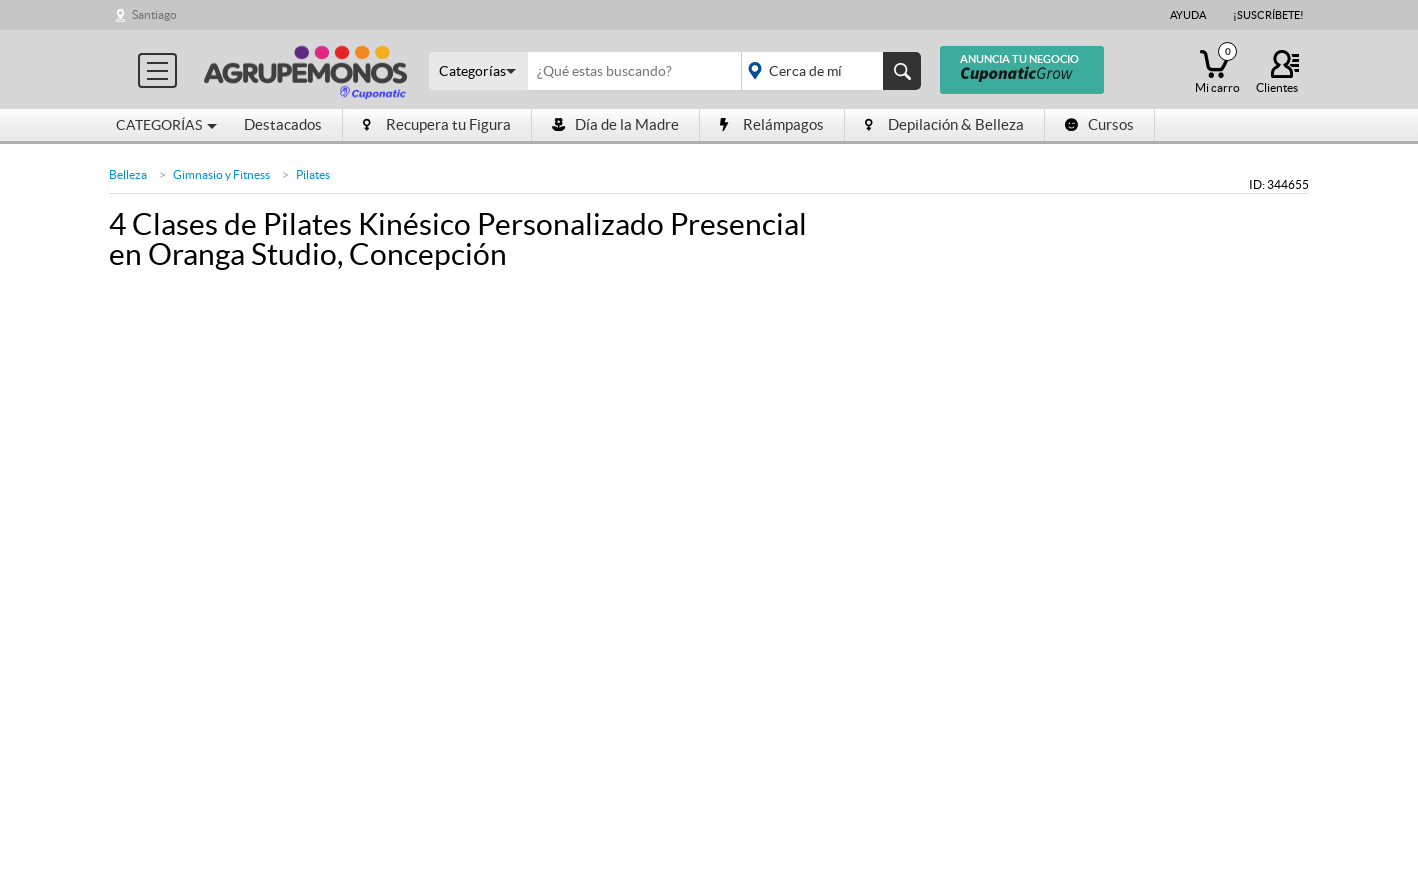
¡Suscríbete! (1268, 15)
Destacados (283, 124)
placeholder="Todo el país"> (827, 71)
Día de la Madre (615, 124)
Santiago (154, 14)
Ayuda (1188, 15)
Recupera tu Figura (437, 124)
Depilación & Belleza (944, 124)
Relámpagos (772, 124)
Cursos (1099, 124)
